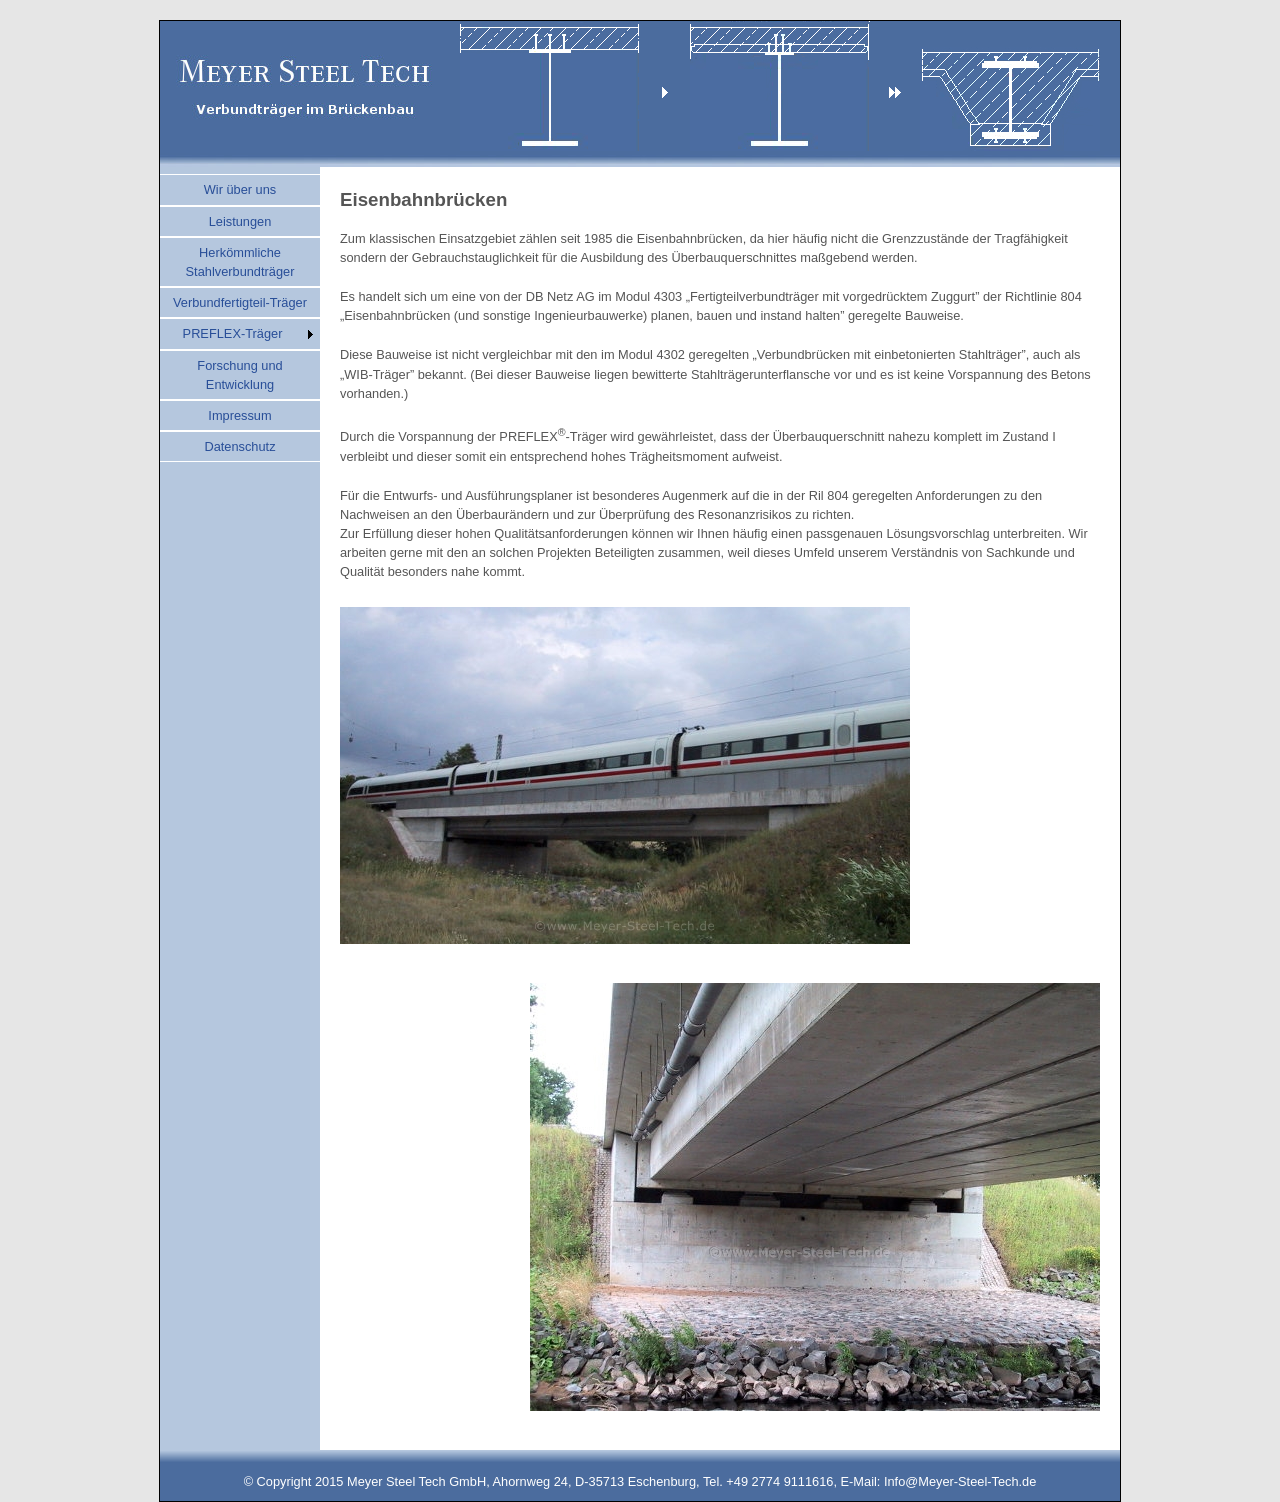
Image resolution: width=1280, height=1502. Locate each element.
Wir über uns (240, 189)
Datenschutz (239, 446)
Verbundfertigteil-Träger (240, 302)
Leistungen (240, 221)
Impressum (239, 415)
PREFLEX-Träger (233, 333)
